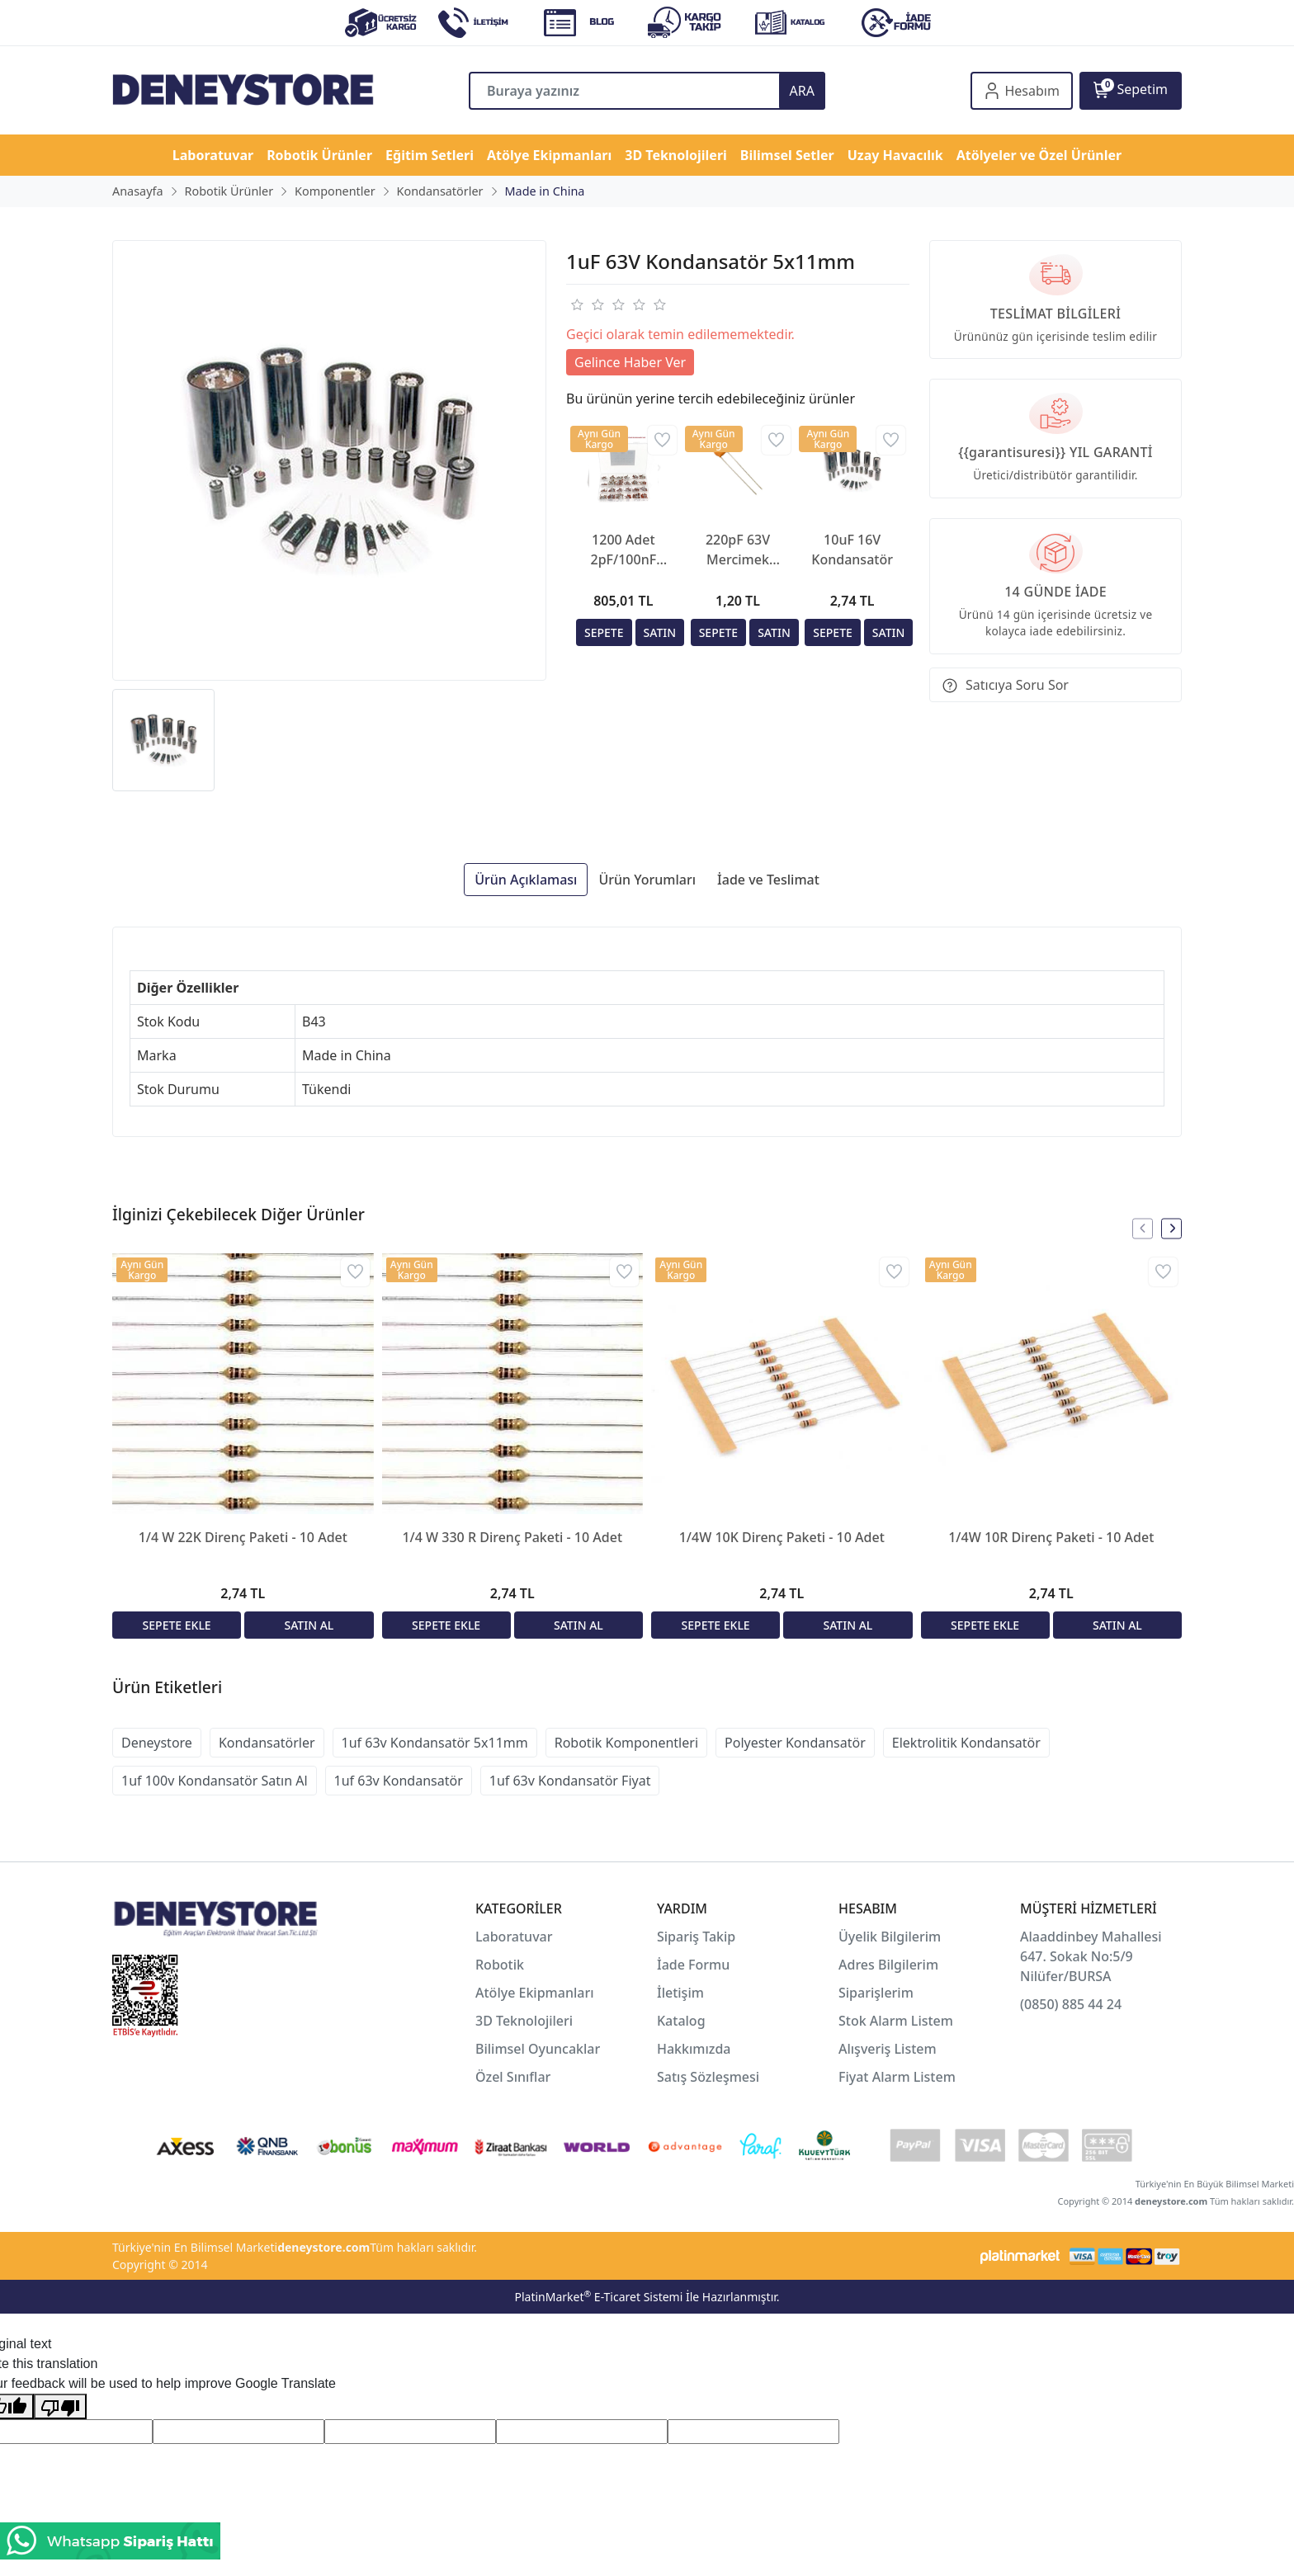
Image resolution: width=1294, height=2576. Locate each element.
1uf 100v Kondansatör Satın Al (214, 1781)
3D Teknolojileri (524, 2021)
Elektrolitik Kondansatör (966, 1743)
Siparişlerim (876, 1993)
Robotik (499, 1965)
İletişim (680, 1993)
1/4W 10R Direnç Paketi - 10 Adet (1051, 1537)
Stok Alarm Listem (895, 2021)
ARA (802, 91)
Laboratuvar (515, 1936)
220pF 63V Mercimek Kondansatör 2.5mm (738, 550)
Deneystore (156, 1743)
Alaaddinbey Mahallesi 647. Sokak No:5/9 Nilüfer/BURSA (1091, 1956)
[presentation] (1142, 1228)
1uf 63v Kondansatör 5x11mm (435, 1743)
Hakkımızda (694, 2049)
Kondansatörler (267, 1743)
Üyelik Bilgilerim (889, 1936)
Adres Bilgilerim (888, 1965)
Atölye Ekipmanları (534, 1993)
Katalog (681, 2021)
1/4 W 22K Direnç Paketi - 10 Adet (243, 1537)
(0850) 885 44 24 (1071, 2004)
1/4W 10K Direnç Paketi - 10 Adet (782, 1537)
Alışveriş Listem (887, 2049)
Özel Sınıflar (512, 2077)
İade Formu (693, 1965)
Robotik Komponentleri (626, 1743)
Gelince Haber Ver (630, 362)
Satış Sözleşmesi (708, 2077)
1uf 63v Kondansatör (398, 1781)
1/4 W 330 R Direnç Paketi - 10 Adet (512, 1537)
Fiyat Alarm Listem (897, 2077)
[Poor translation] (60, 2406)
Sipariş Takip (696, 1936)
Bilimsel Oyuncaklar (537, 2049)
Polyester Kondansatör (795, 1743)
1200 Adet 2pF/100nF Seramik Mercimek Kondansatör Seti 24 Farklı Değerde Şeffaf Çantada (623, 550)
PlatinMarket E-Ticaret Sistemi (598, 2297)
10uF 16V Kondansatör (852, 550)
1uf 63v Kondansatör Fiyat (570, 1781)
